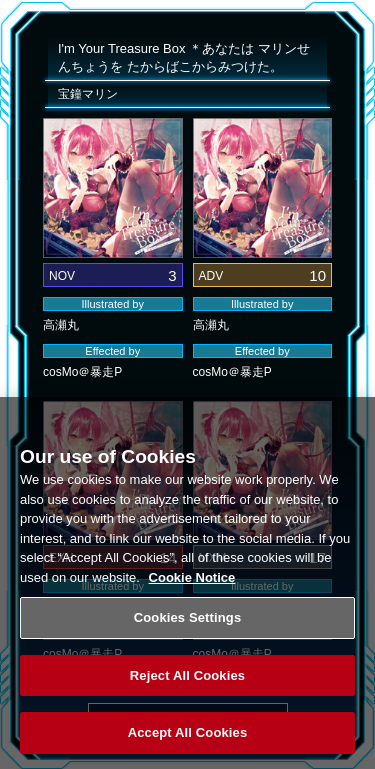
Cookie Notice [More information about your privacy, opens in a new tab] (192, 583)
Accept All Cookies (188, 739)
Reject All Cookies (187, 681)
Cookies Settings (188, 623)
